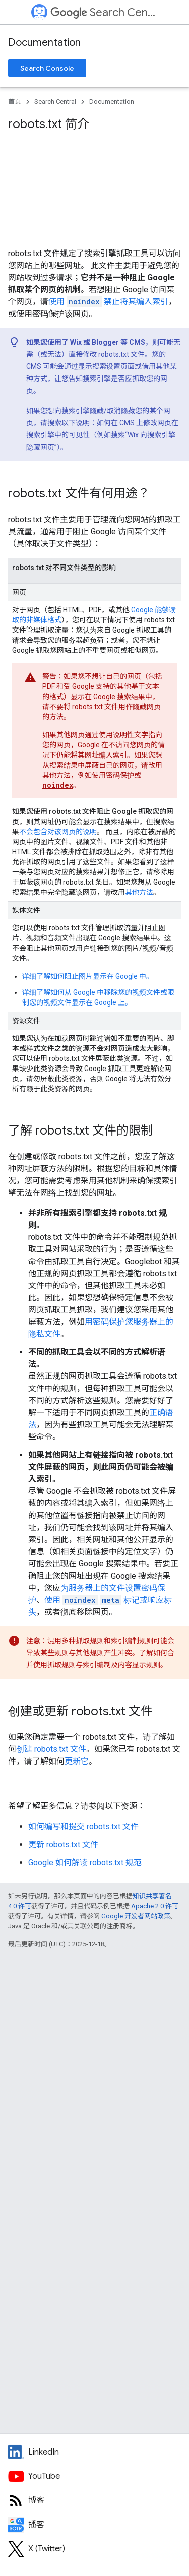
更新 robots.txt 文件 (63, 1844)
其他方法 (139, 892)
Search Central (103, 12)
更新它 (77, 1761)
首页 (14, 101)
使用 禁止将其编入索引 (108, 301)
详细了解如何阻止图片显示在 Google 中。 (87, 976)
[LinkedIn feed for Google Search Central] (94, 2452)
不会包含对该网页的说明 (58, 832)
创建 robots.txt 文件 (51, 1749)
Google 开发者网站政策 (135, 1916)
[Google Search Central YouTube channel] (94, 2476)
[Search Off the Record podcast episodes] (94, 2525)
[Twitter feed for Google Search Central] (94, 2549)
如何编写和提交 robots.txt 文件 (83, 1826)
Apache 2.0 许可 (154, 1906)
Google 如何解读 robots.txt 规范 (85, 1862)
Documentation (44, 42)
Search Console (47, 68)
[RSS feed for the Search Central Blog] (94, 2500)
